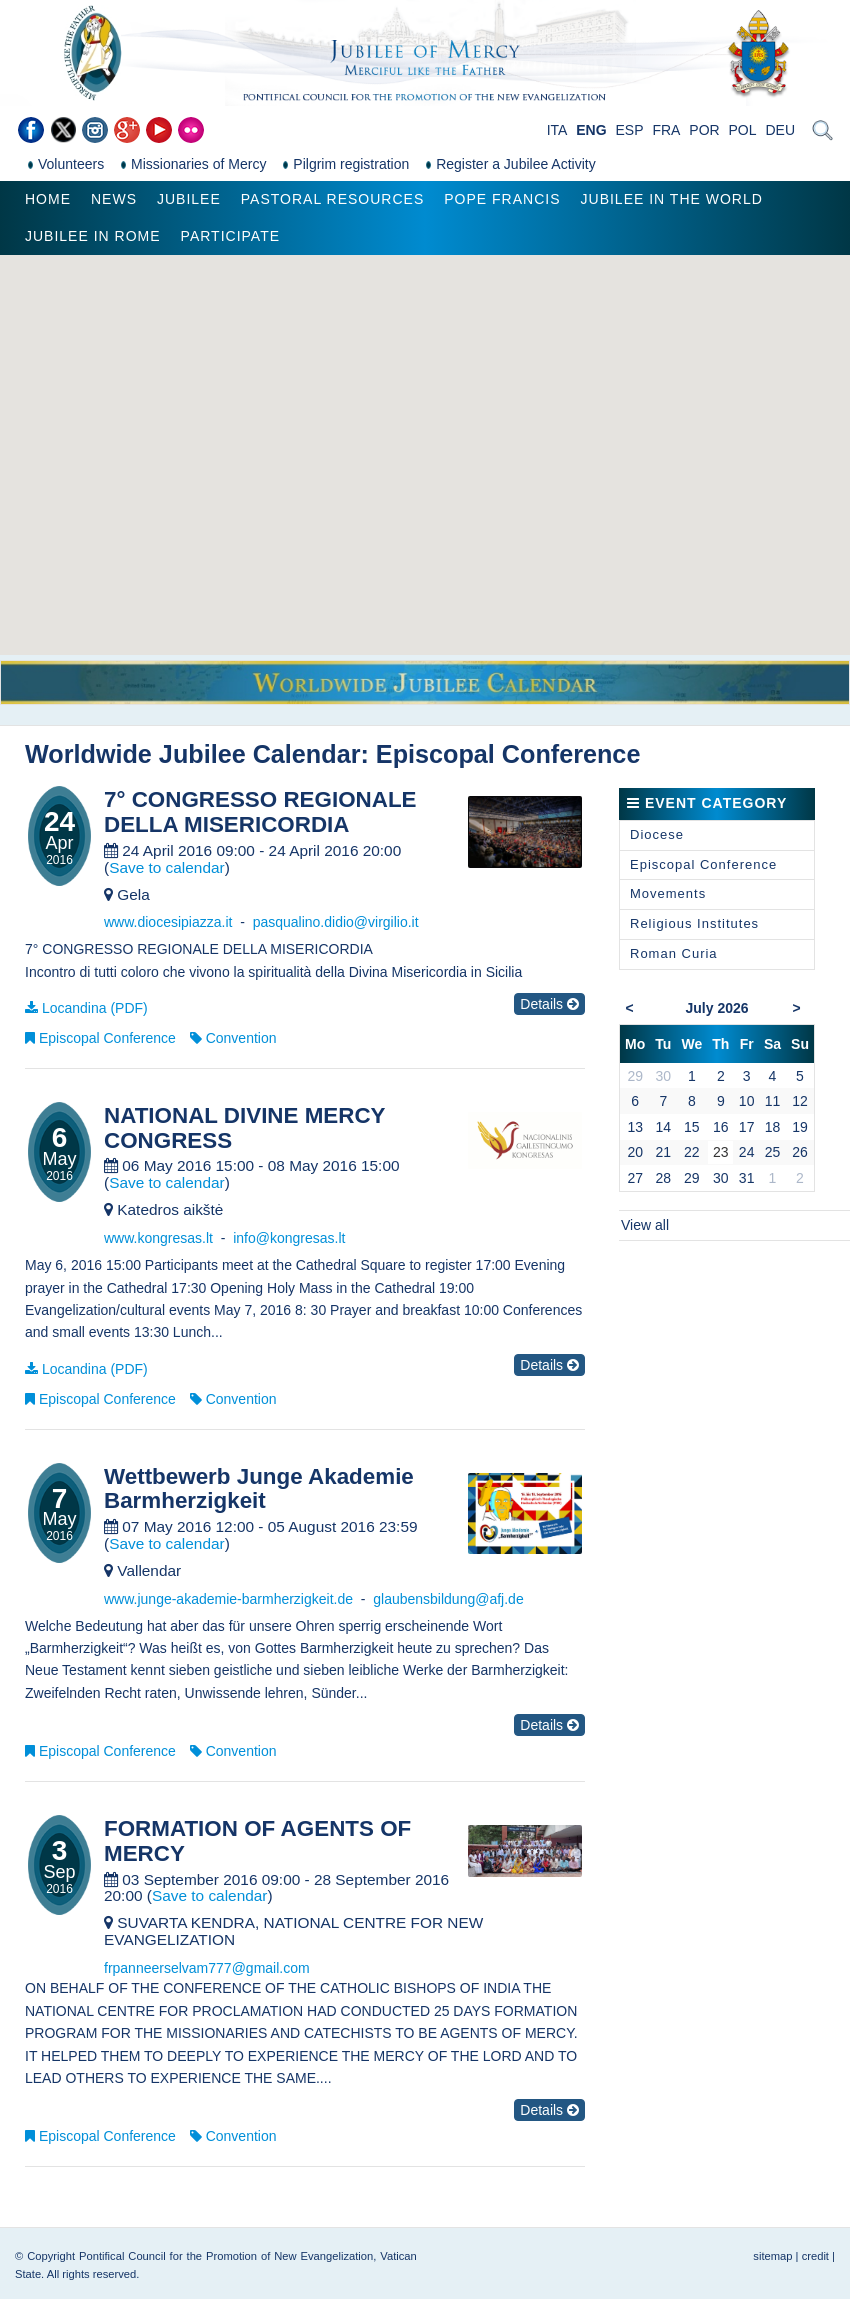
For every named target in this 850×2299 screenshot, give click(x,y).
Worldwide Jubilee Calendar (192, 754)
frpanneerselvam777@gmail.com (207, 1968)
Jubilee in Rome (93, 236)
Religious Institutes (694, 923)
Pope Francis (502, 199)
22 (692, 1152)
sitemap (772, 2256)
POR (704, 130)
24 (747, 1152)
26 (800, 1152)
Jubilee (189, 199)
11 (773, 1101)
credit (815, 2256)
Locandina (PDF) (95, 1008)
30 (721, 1178)
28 (664, 1178)
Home (48, 199)
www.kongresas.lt (158, 1238)
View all (645, 1225)
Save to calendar (167, 867)
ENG (591, 130)
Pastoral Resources (332, 199)
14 (664, 1127)
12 (800, 1101)
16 (721, 1127)
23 (721, 1152)
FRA (666, 130)
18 (773, 1127)
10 (747, 1101)
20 (635, 1152)
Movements (668, 893)
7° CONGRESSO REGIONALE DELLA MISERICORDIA (260, 812)
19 (800, 1127)
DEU (780, 130)
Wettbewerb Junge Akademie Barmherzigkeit (259, 1489)
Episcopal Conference (107, 1038)
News (114, 199)
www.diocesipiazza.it (168, 922)
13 (635, 1127)
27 (635, 1178)
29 (692, 1178)
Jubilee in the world (672, 199)
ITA (557, 130)
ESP (630, 130)
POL (743, 130)
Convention (241, 1038)
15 (692, 1127)
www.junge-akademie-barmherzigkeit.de (228, 1599)
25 (773, 1152)
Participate (230, 236)
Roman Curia (674, 953)
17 (747, 1127)
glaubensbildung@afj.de (448, 1599)
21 (664, 1152)
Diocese (657, 834)
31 (747, 1178)
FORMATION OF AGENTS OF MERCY (257, 1841)
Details (549, 1004)
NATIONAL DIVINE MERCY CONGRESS (244, 1128)
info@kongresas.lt (289, 1238)
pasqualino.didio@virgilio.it (336, 922)
